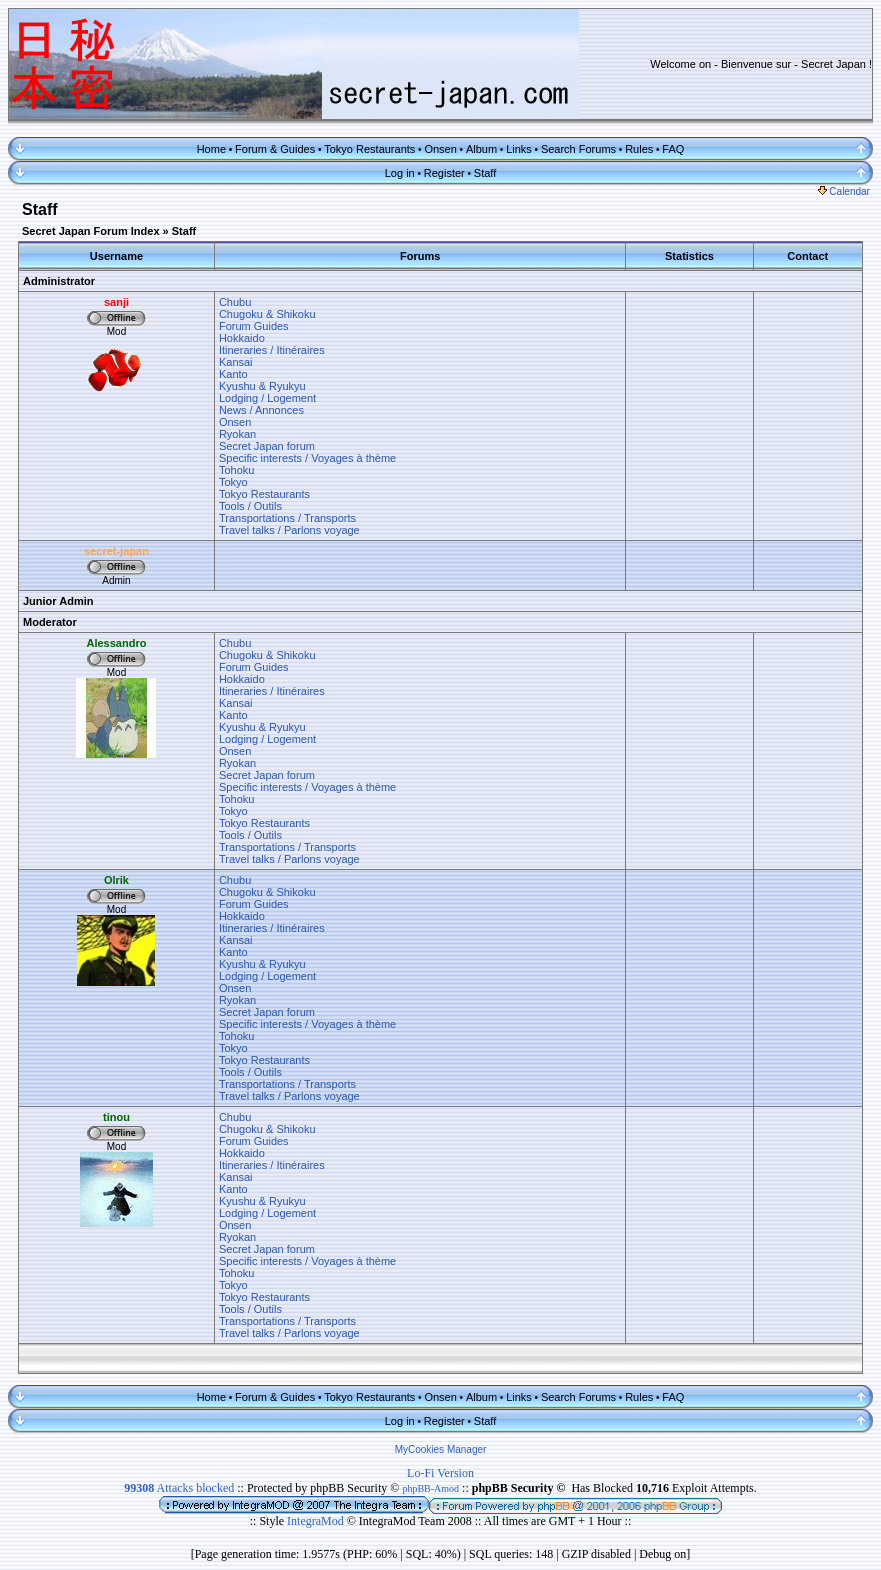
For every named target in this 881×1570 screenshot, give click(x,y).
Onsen (440, 149)
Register (444, 173)
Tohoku (236, 470)
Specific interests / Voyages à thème (307, 458)
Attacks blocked (179, 1488)
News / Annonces (261, 410)
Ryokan (237, 434)
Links (519, 149)
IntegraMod (317, 1521)
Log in (400, 173)
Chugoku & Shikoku (267, 314)
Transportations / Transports (287, 518)
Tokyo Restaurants (369, 149)
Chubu (235, 302)
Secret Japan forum (267, 446)
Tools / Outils (250, 506)
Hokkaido (242, 338)
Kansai (236, 362)
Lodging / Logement (267, 398)
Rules (639, 149)
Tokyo (233, 482)
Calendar (844, 191)
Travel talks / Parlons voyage (289, 530)
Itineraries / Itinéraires (272, 350)
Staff (485, 173)
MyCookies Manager (441, 1449)
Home (211, 149)
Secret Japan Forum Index (91, 231)
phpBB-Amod (430, 1488)
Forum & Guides (275, 149)
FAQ (673, 149)
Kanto (233, 374)
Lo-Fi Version (440, 1473)
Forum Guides (254, 326)
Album (481, 149)
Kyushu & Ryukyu (262, 386)
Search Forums (578, 149)
